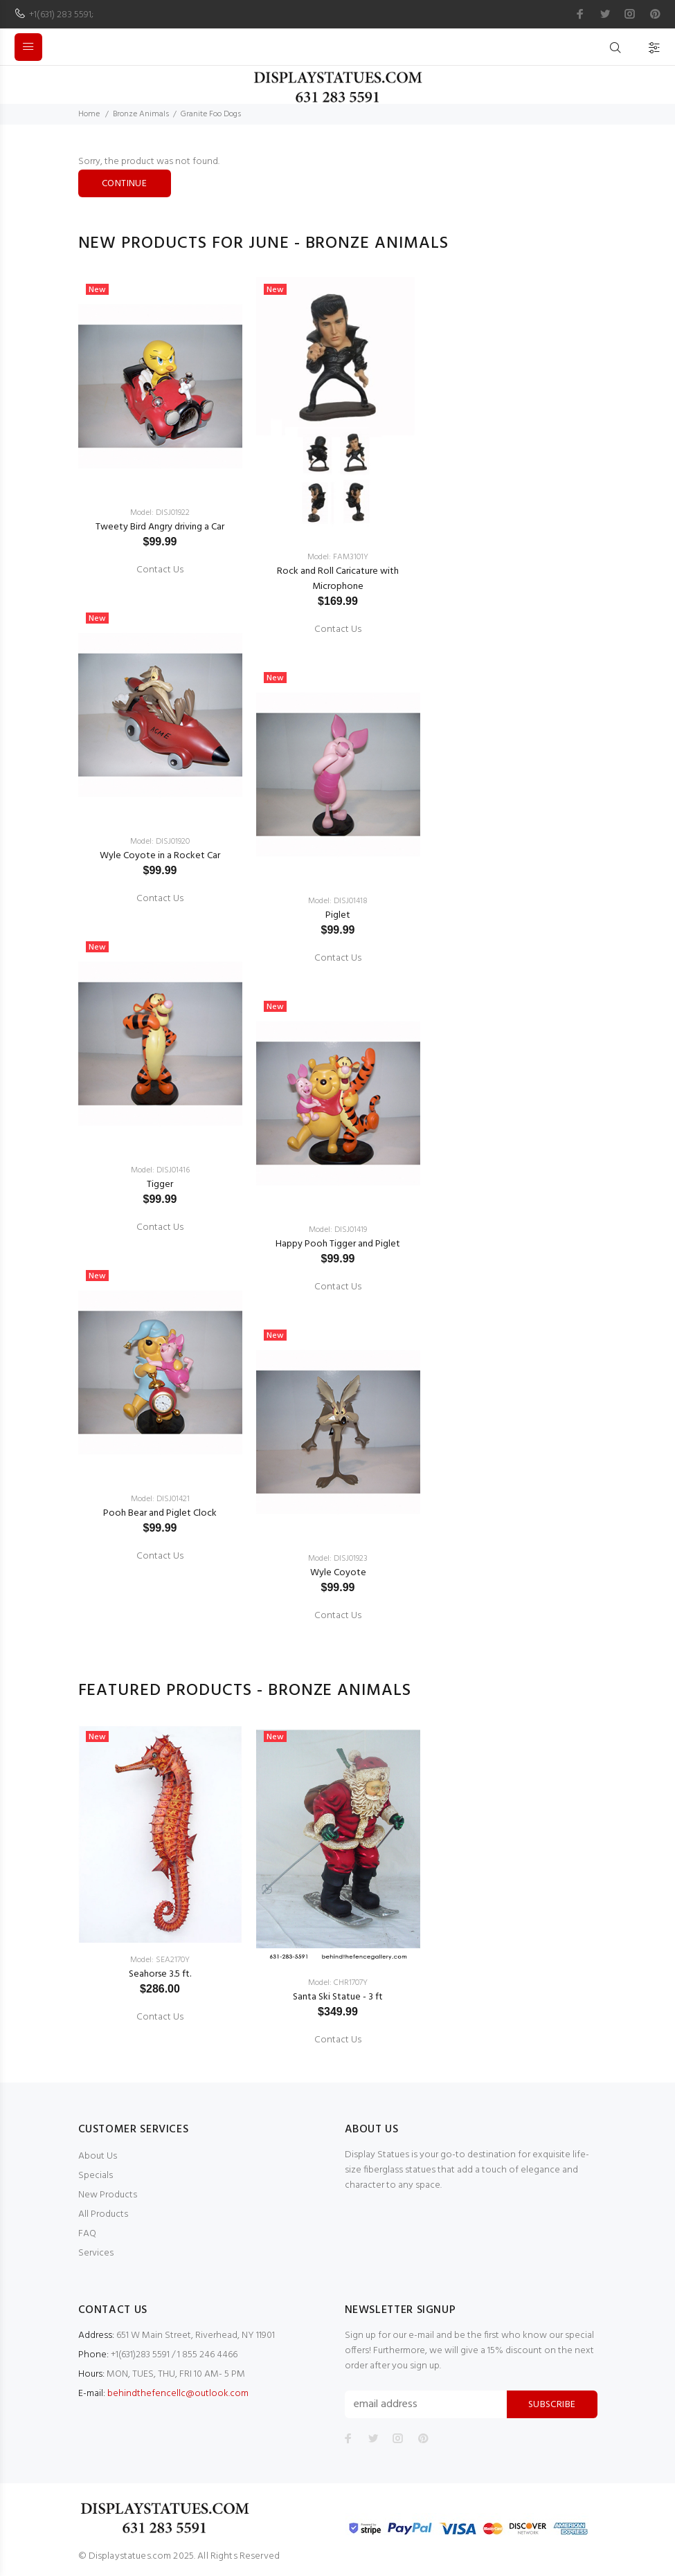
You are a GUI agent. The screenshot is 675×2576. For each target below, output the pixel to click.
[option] (160, 917)
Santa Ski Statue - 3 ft (338, 1997)
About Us (97, 2156)
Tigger (160, 1184)
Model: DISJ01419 (338, 1230)
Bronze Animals (141, 114)
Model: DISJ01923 (338, 1559)
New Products (107, 2195)
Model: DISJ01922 (160, 513)
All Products (103, 2214)
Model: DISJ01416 (160, 1170)
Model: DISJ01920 (160, 842)
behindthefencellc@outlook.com (178, 2394)
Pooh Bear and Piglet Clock (160, 1513)
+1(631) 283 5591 (60, 15)
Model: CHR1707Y (338, 1983)
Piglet (337, 915)
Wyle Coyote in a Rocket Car (160, 856)
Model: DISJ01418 (338, 901)
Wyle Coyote (338, 1573)
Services (96, 2253)
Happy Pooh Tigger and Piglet (338, 1244)
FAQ (87, 2234)
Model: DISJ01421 (160, 1499)
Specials (95, 2176)
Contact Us (159, 570)
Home (89, 114)
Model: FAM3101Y (337, 557)
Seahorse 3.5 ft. (160, 1974)
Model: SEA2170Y (160, 1960)
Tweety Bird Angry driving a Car (160, 527)
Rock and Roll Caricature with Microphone (338, 579)
